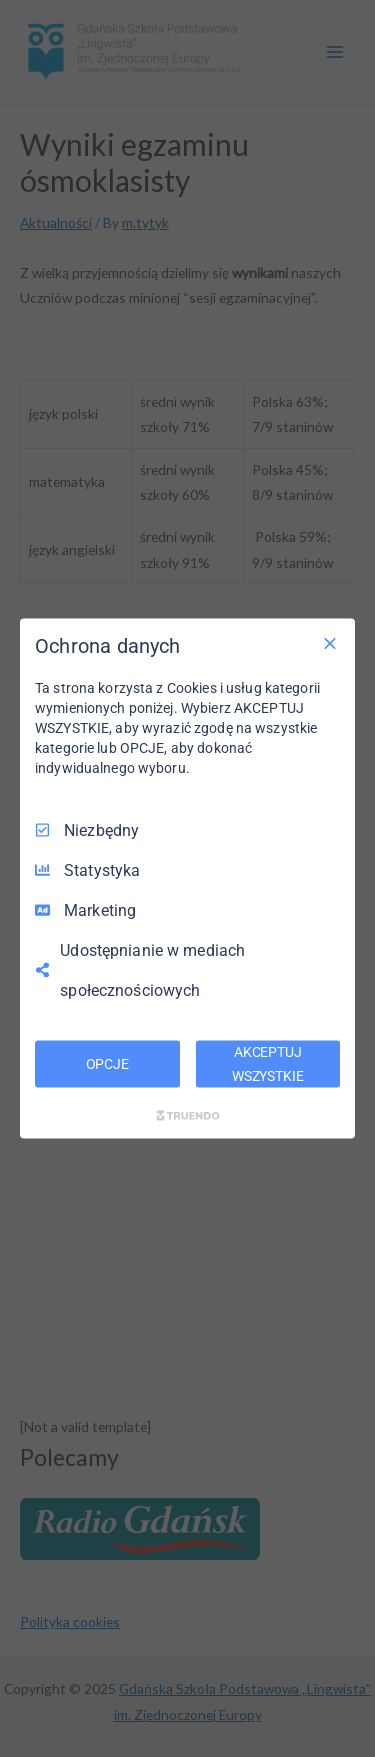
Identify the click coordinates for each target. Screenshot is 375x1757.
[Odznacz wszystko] (330, 643)
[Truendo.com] (188, 1116)
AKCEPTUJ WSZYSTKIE (268, 1063)
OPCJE (107, 1063)
